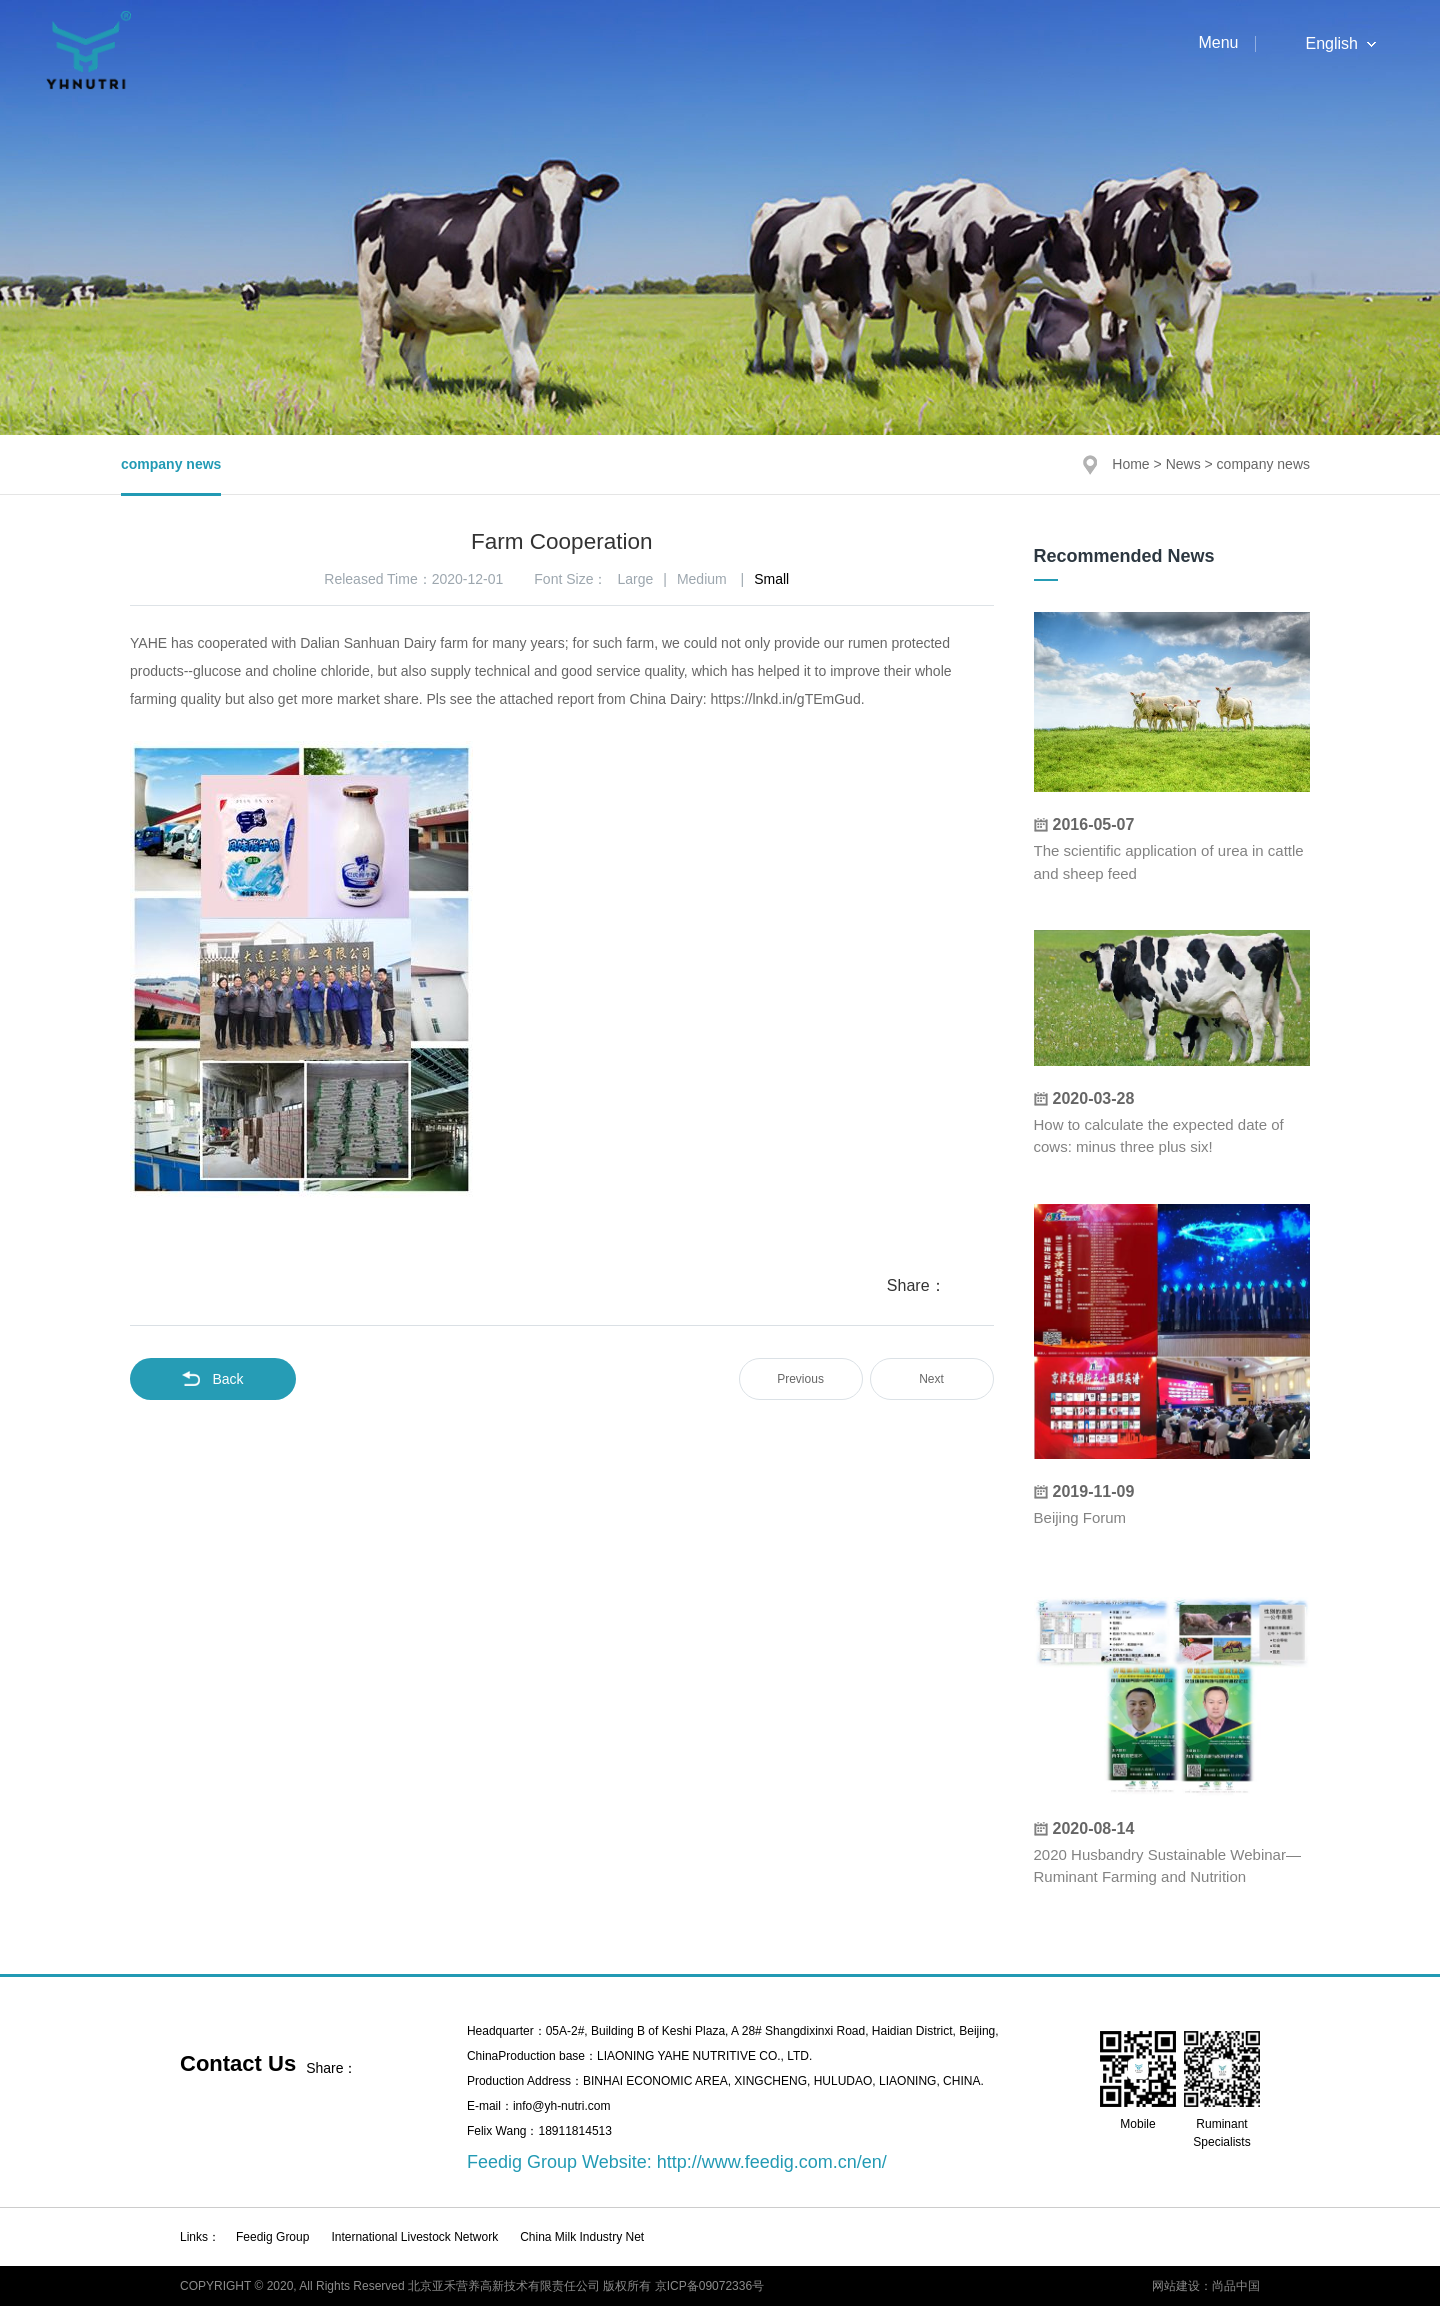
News (1183, 464)
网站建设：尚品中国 (1206, 2286)
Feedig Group (272, 2237)
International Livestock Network (414, 2237)
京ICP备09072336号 (709, 2286)
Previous (800, 1379)
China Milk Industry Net (582, 2237)
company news (171, 464)
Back (212, 1379)
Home (1130, 464)
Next (931, 1379)
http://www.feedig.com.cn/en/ (772, 2162)
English (1332, 44)
